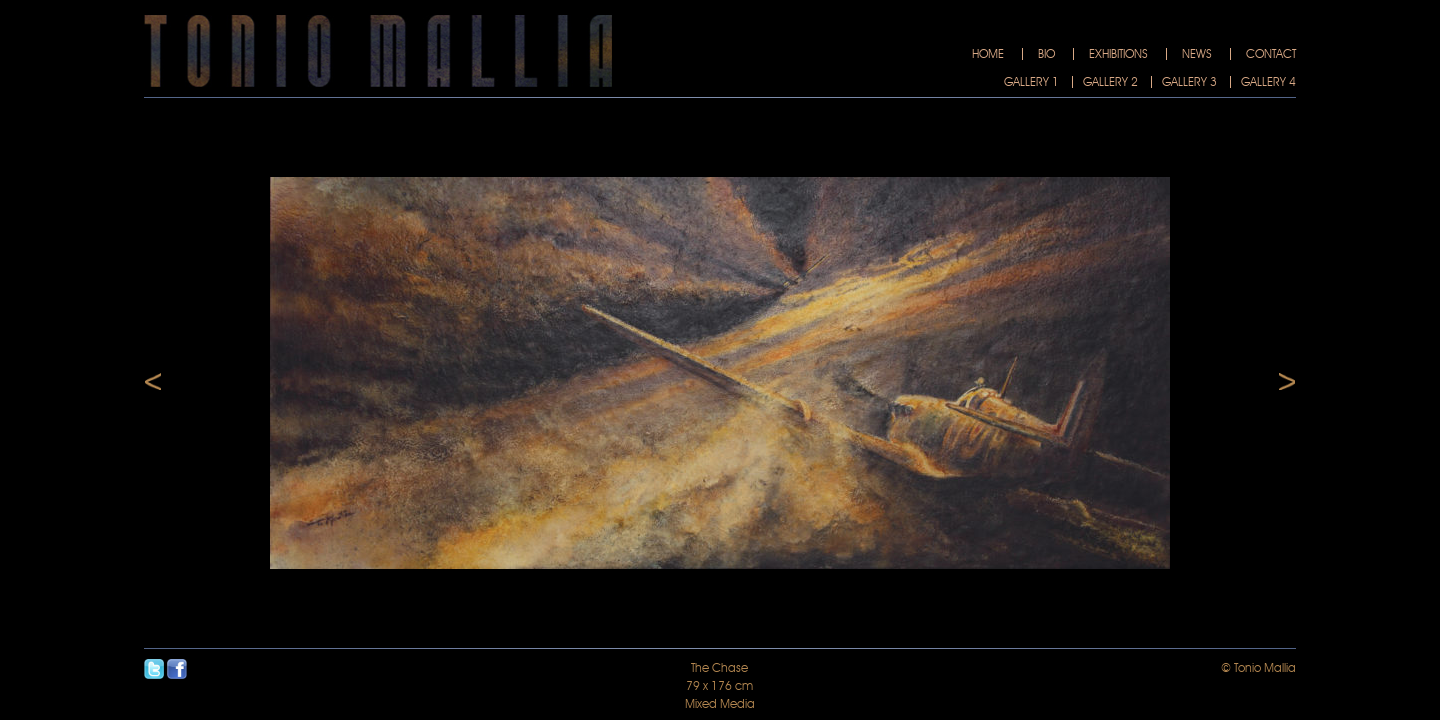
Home (988, 54)
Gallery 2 (1110, 82)
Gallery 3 (1189, 82)
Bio (1046, 54)
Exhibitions (1118, 54)
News (1197, 54)
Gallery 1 (1031, 82)
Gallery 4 (1268, 82)
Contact (1271, 54)
